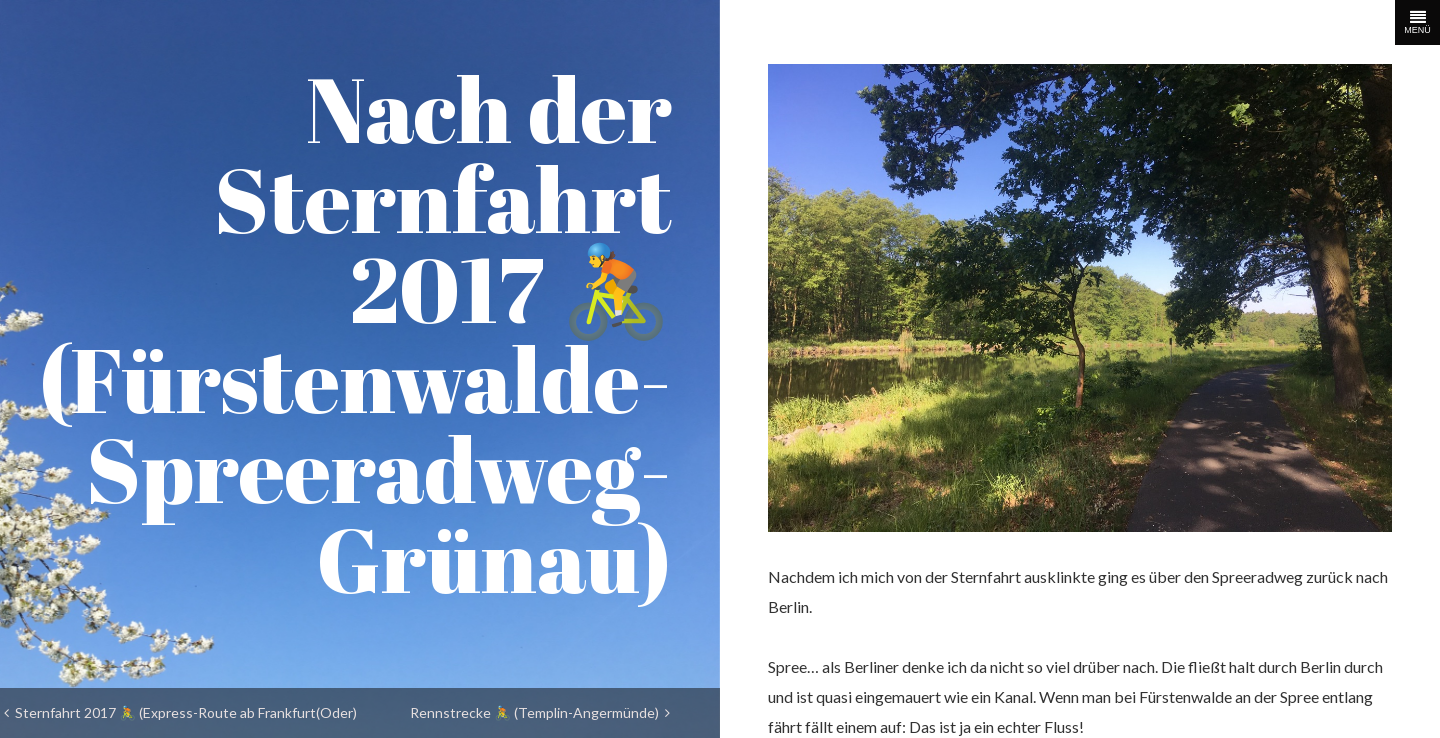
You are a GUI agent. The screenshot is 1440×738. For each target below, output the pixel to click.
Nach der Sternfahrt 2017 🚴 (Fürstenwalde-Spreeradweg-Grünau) (355, 333)
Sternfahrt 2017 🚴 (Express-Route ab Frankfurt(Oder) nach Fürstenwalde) (180, 718)
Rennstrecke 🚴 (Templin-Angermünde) (540, 712)
